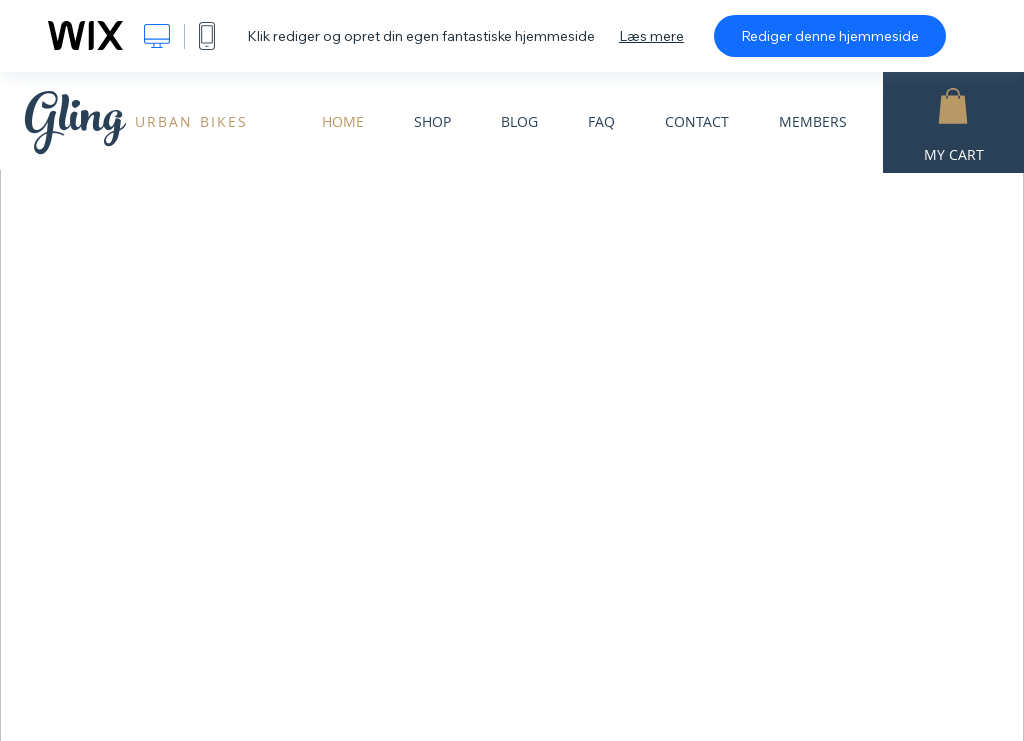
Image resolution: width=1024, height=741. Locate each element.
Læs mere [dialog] (651, 36)
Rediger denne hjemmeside (830, 36)
